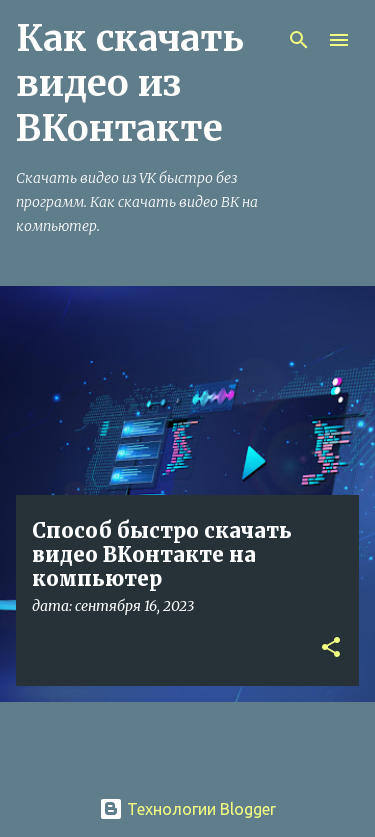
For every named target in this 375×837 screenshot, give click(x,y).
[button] (331, 648)
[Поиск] (299, 40)
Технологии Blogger (187, 809)
